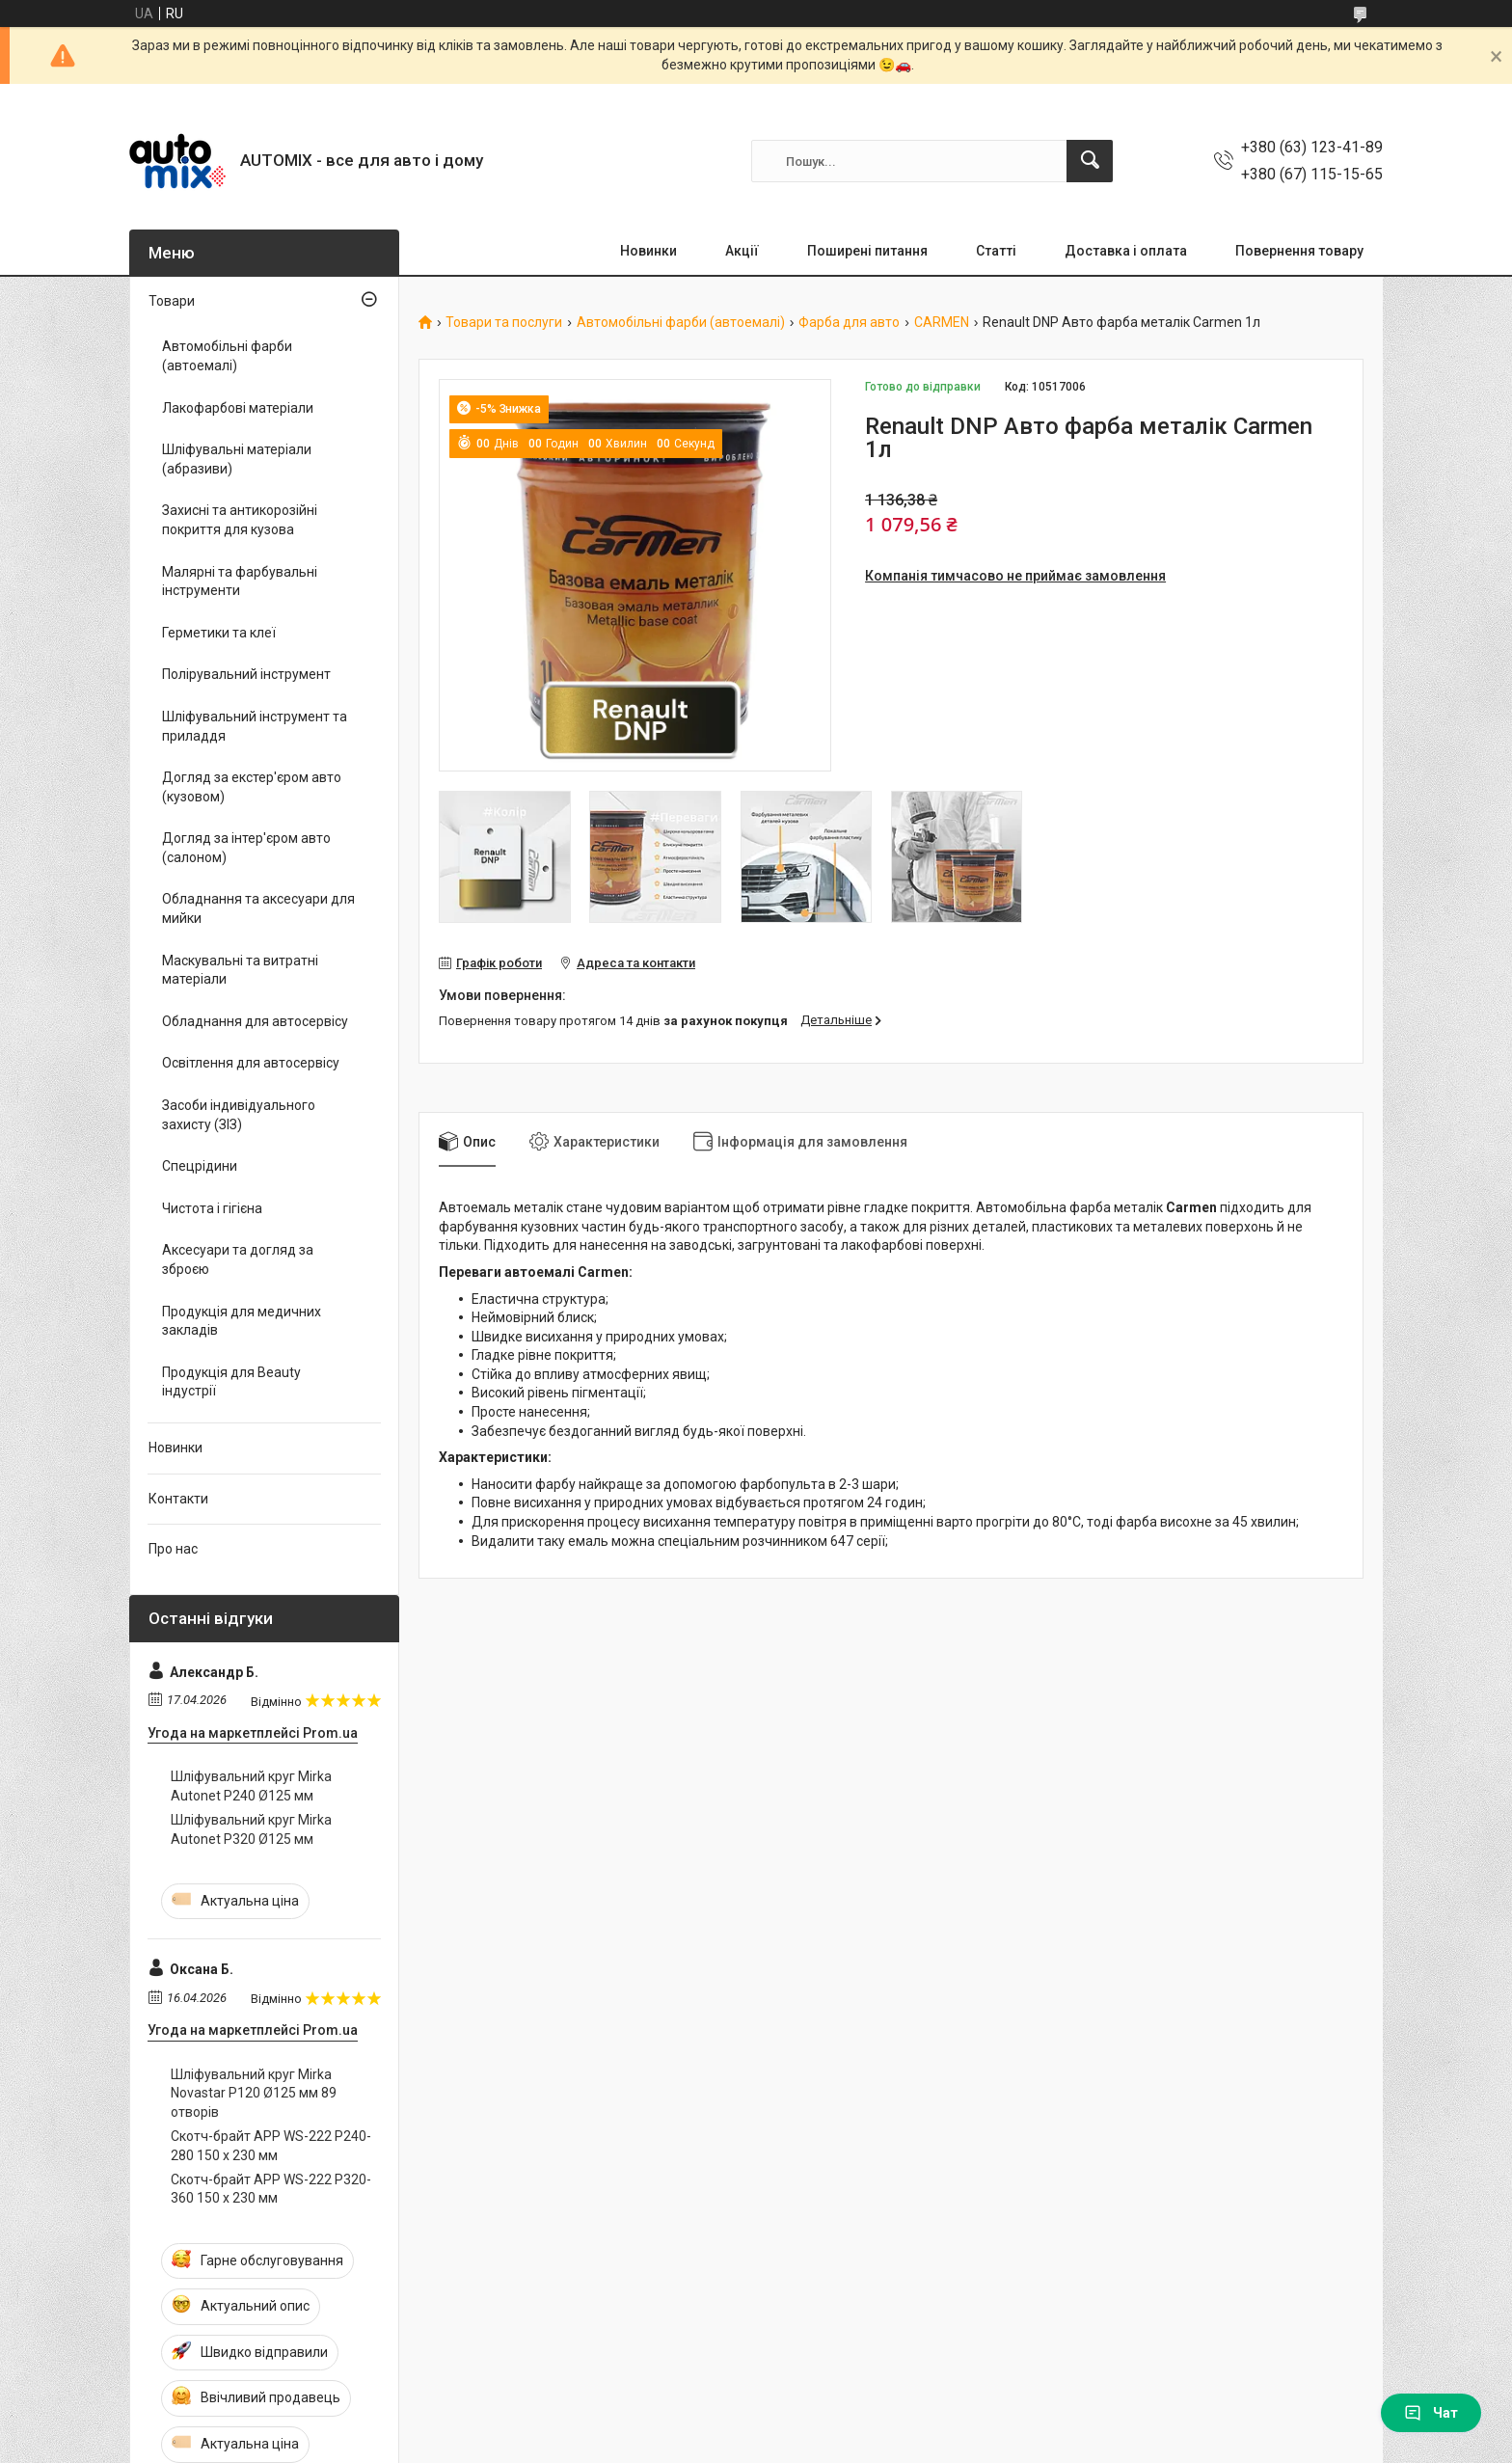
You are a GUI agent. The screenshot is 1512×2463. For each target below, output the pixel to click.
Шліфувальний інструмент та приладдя (254, 726)
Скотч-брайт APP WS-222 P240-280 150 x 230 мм (271, 2145)
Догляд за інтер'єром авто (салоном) (246, 847)
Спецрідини (199, 1166)
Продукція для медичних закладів (241, 1321)
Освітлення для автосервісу (250, 1062)
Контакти (178, 1498)
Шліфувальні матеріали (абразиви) (236, 459)
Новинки (648, 250)
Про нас (173, 1548)
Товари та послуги (504, 322)
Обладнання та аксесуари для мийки (258, 908)
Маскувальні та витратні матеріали (240, 970)
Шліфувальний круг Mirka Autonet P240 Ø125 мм (251, 1786)
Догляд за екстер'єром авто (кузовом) (251, 787)
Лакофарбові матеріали (237, 408)
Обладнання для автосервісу (255, 1021)
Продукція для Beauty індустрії (231, 1382)
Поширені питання (867, 250)
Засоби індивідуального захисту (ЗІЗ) (238, 1114)
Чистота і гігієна (212, 1208)
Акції (742, 250)
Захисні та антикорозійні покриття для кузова (239, 519)
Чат (1431, 2413)
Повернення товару (1299, 250)
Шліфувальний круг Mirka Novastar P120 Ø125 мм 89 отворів (254, 2093)
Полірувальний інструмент (246, 674)
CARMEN (941, 322)
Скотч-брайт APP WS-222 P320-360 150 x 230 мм (271, 2189)
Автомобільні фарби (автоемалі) (681, 322)
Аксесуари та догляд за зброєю (237, 1259)
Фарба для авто (849, 322)
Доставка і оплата (1126, 250)
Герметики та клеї (219, 632)
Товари (171, 301)
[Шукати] (1089, 161)
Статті (996, 250)
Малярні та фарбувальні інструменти (239, 581)
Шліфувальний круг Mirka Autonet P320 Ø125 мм (251, 1829)
